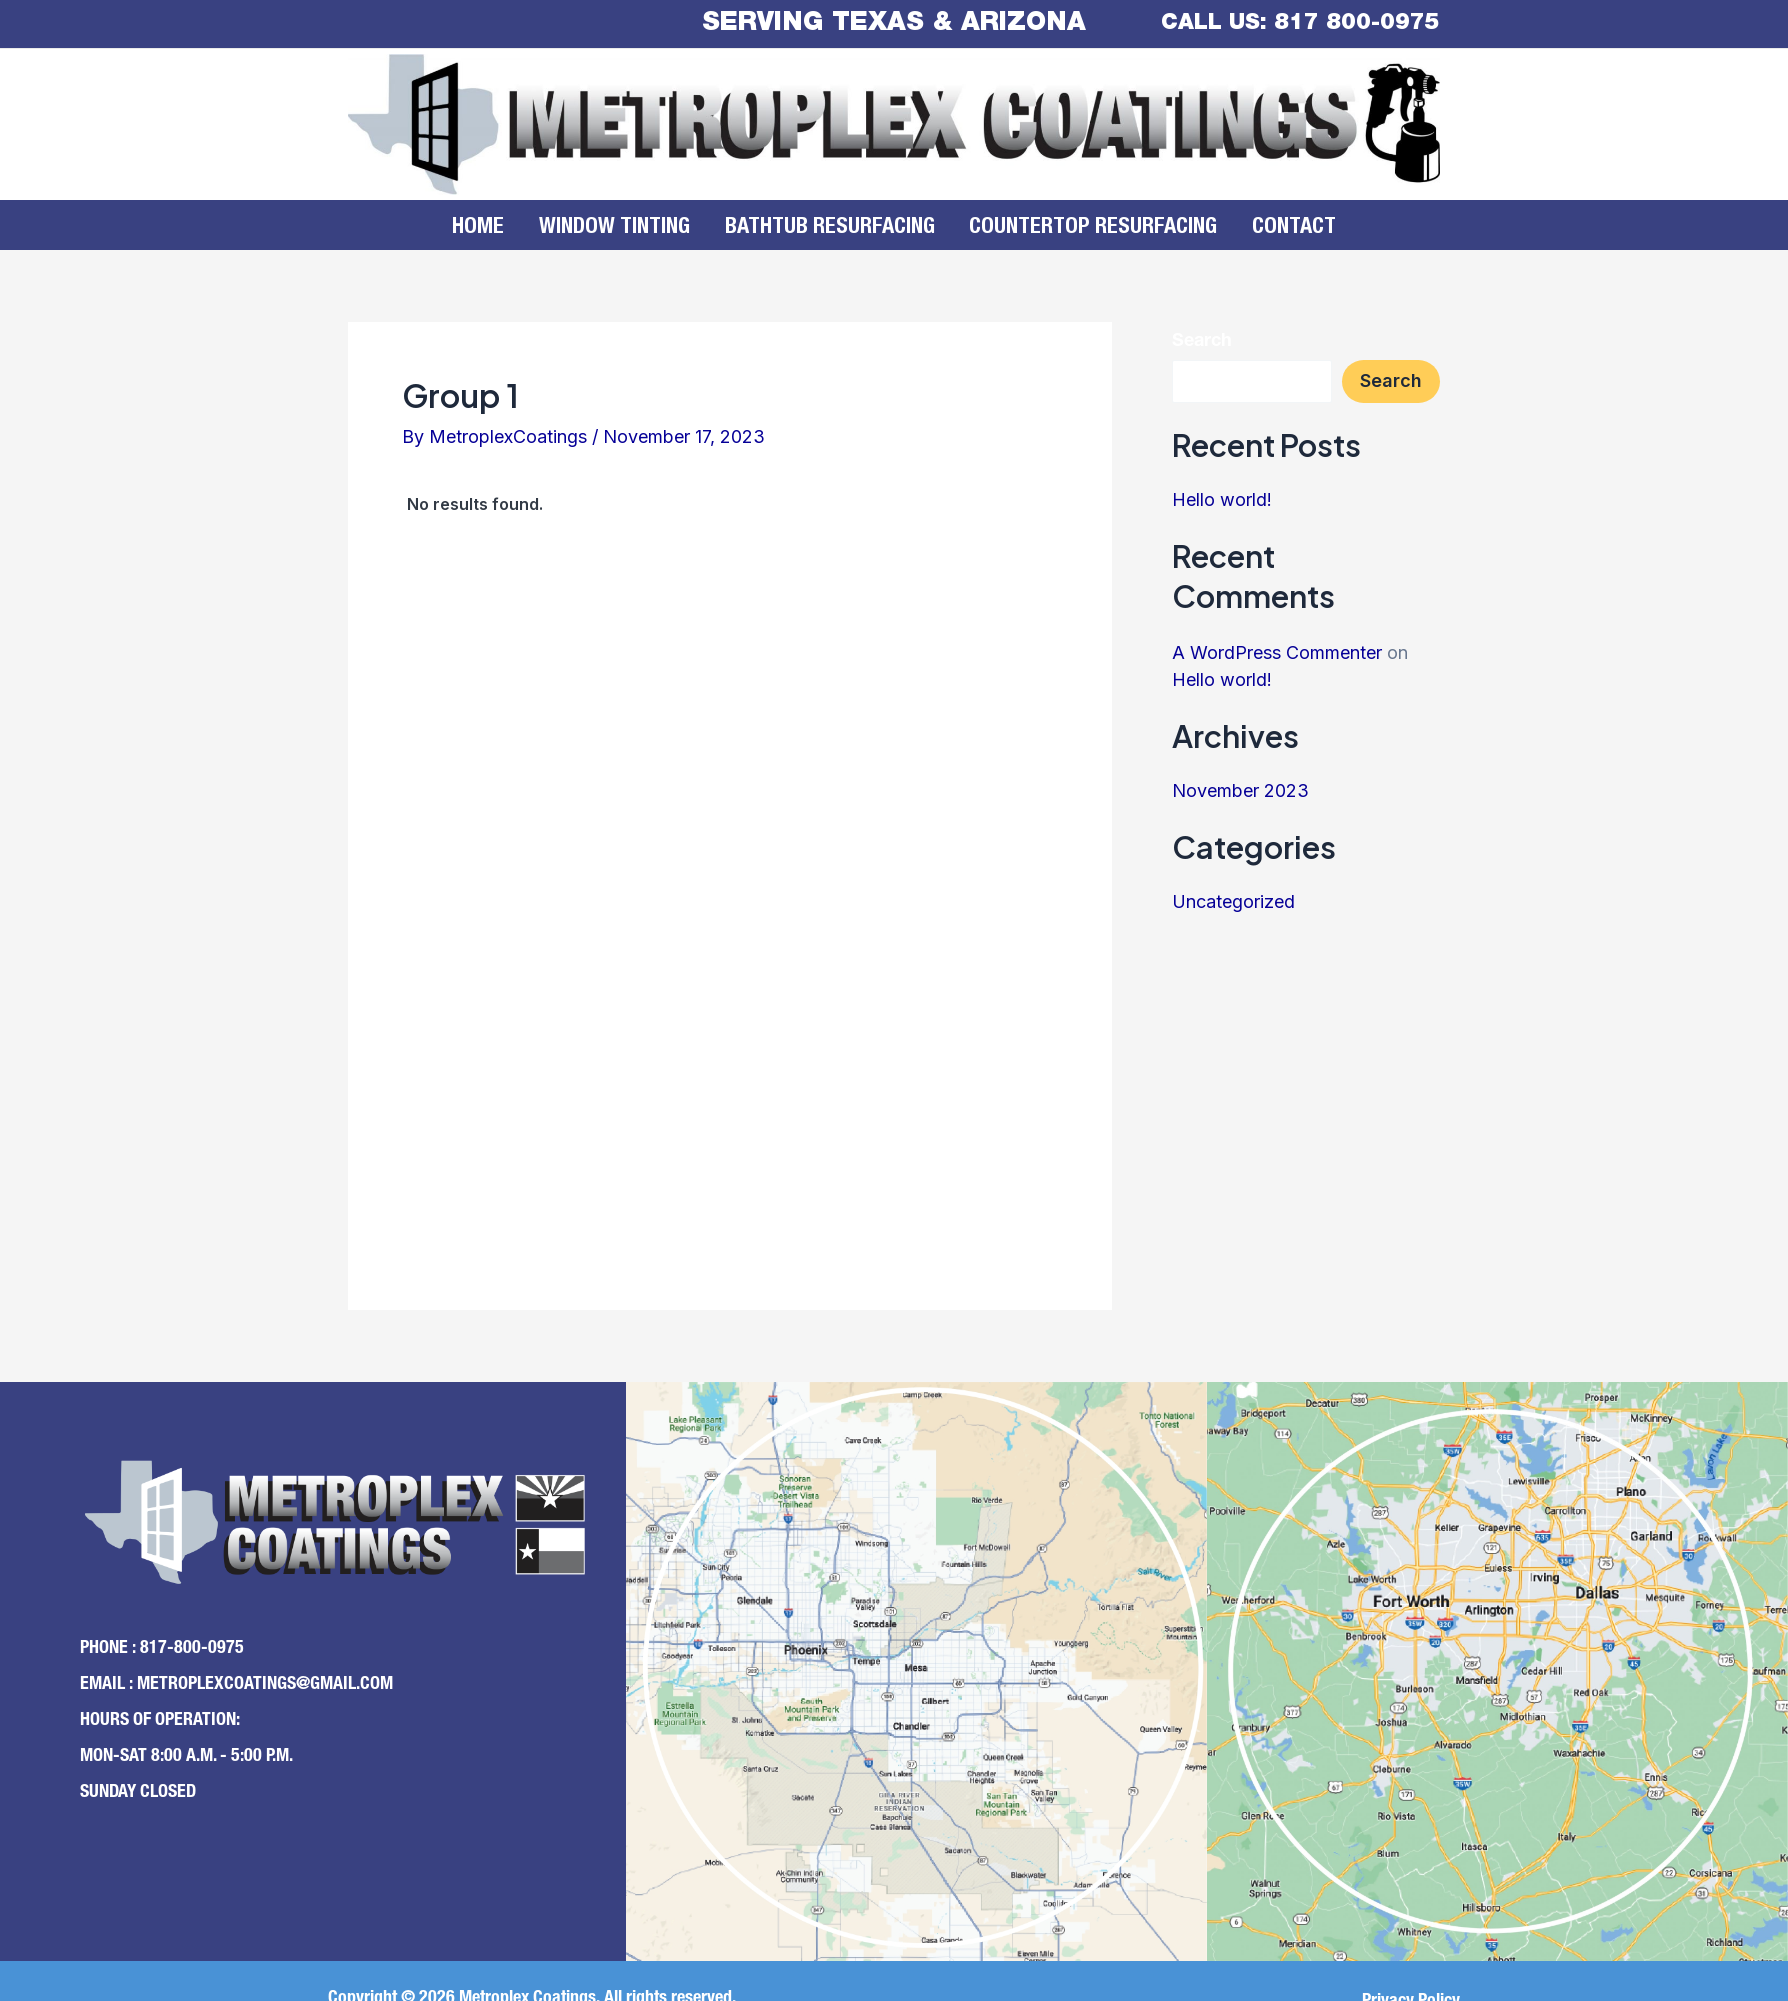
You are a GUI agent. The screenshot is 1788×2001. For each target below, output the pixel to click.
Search (1202, 342)
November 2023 (1240, 790)
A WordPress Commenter (1277, 652)
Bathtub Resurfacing (830, 228)
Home (500, 228)
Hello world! (1222, 499)
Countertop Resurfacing (1083, 228)
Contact (1273, 228)
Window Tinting (625, 228)
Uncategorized (1233, 901)
